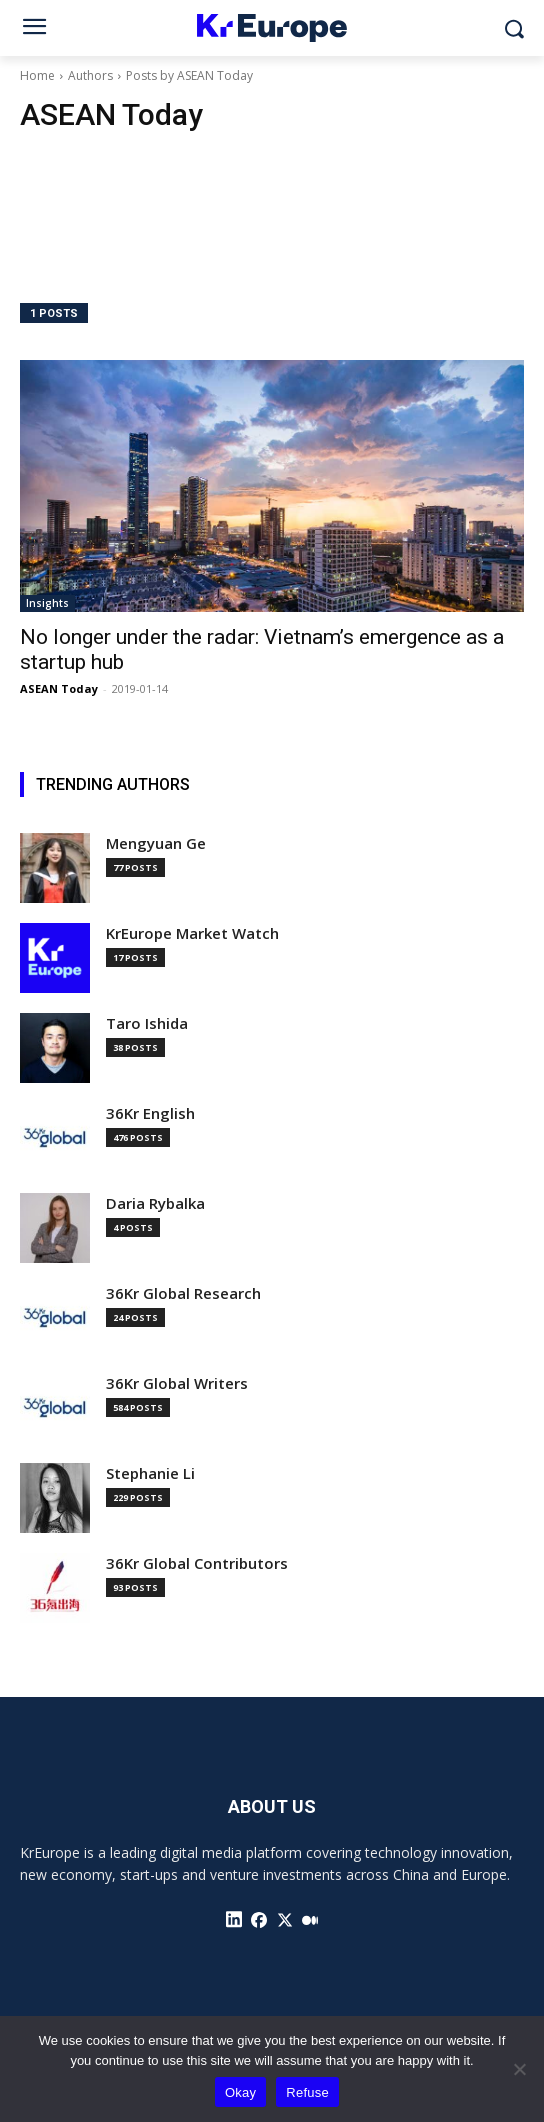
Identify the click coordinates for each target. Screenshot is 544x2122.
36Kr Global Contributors (197, 1563)
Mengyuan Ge (156, 843)
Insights (47, 603)
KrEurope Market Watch (192, 933)
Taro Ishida (147, 1023)
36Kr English (150, 1113)
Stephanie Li (150, 1473)
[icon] (234, 1920)
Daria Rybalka (155, 1203)
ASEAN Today (59, 688)
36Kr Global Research (183, 1293)
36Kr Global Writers (177, 1383)
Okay (240, 2092)
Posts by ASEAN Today (189, 75)
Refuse (307, 2092)
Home (37, 75)
